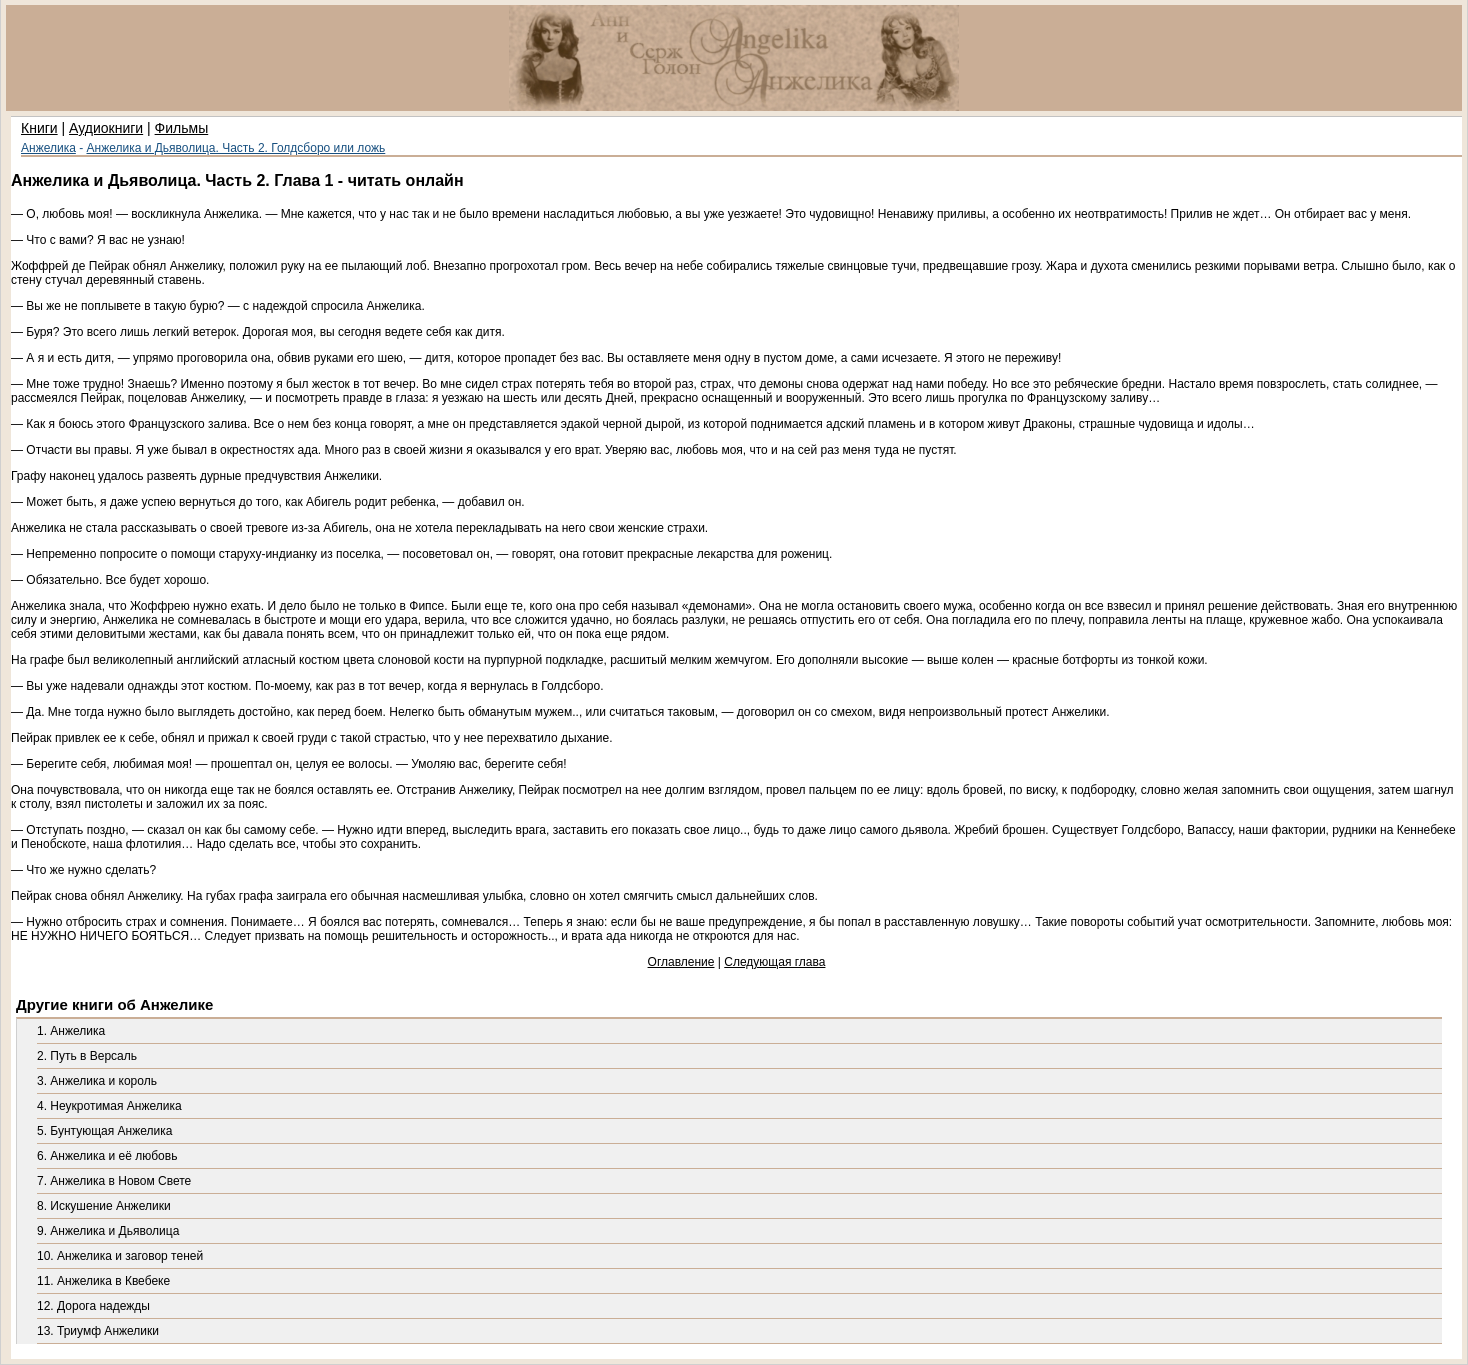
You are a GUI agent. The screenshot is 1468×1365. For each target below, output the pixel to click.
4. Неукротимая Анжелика (109, 1106)
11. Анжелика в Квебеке (103, 1281)
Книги (39, 128)
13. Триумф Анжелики (98, 1331)
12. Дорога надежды (93, 1306)
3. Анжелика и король (97, 1081)
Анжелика (48, 148)
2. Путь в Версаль (87, 1056)
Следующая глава (774, 962)
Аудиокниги (106, 128)
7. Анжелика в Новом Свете (114, 1181)
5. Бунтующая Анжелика (104, 1131)
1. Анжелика (71, 1031)
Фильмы (182, 128)
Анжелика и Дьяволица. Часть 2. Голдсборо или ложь (236, 148)
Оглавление (681, 962)
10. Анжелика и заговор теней (120, 1256)
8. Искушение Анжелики (104, 1206)
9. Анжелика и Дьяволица (108, 1231)
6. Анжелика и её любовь (107, 1156)
